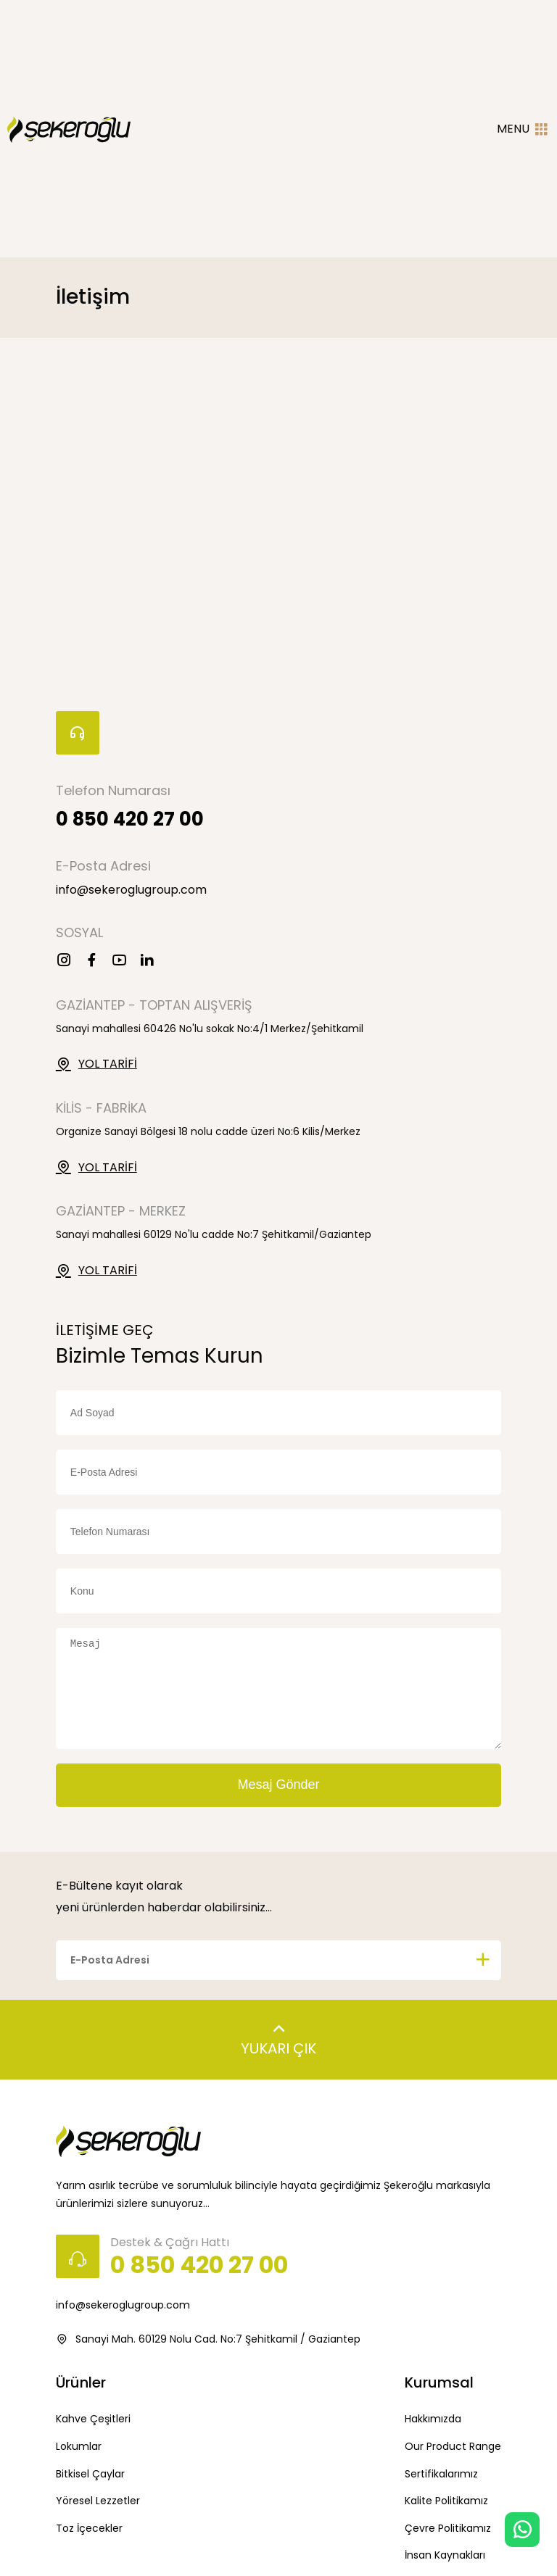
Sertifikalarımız (441, 2474)
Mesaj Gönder (278, 1784)
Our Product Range (453, 2446)
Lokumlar (79, 2446)
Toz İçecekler (89, 2528)
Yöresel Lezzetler (98, 2500)
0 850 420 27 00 (130, 819)
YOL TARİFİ (96, 1064)
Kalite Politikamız (446, 2500)
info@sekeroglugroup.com (131, 889)
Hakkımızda (433, 2418)
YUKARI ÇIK (278, 2036)
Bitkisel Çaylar (90, 2474)
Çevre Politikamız (448, 2528)
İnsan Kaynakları (445, 2555)
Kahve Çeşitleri (93, 2418)
